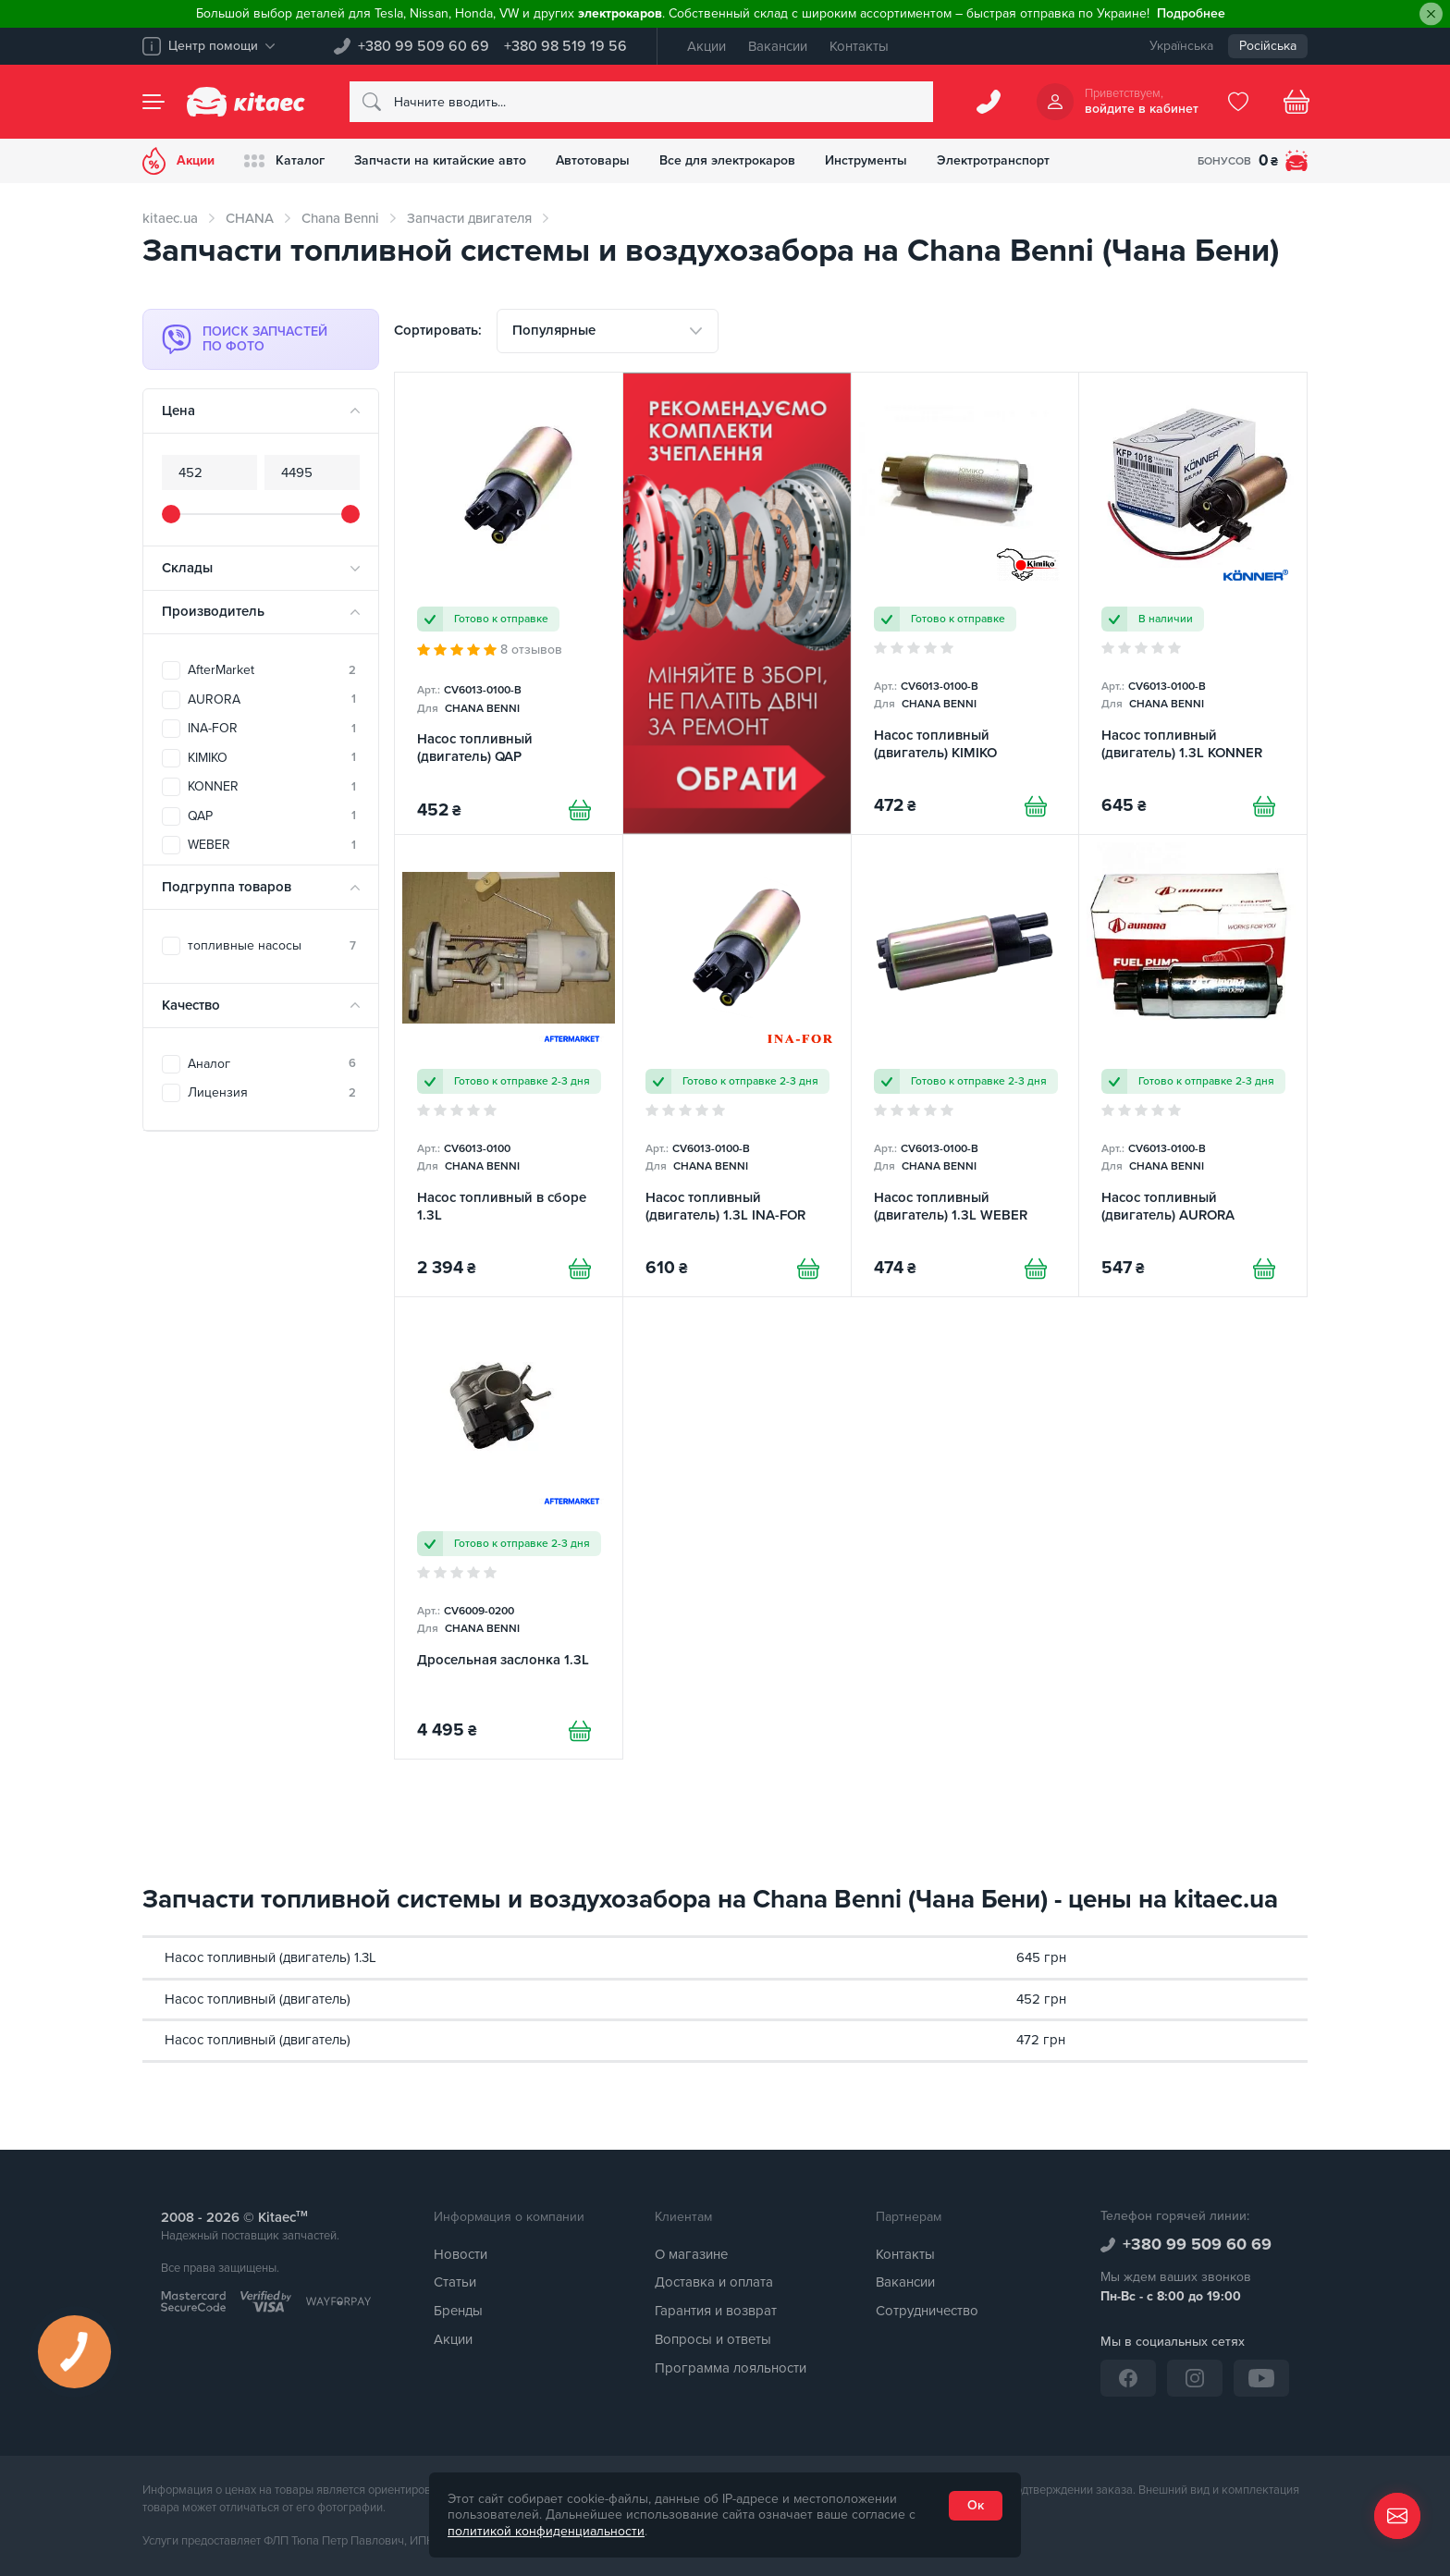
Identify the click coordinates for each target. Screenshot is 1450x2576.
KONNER (272, 786)
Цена (178, 410)
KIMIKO (272, 758)
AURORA (272, 699)
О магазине (691, 2254)
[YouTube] (1261, 2378)
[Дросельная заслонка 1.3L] (508, 1528)
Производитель (213, 611)
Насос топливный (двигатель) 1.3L (270, 1957)
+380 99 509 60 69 (423, 46)
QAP (272, 816)
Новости (460, 2254)
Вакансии (777, 46)
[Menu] (153, 101)
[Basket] (1296, 101)
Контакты (859, 46)
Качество (191, 1005)
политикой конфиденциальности (546, 2531)
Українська (1181, 46)
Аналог (272, 1064)
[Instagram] (1195, 2378)
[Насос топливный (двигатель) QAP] (508, 603)
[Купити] (579, 810)
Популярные (554, 330)
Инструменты (866, 160)
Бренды (458, 2310)
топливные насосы (272, 945)
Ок (975, 2505)
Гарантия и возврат (716, 2310)
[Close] (1431, 14)
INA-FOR (272, 728)
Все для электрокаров (727, 160)
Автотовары (593, 160)
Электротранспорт (993, 160)
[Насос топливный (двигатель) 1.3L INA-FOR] (737, 1065)
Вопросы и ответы (713, 2339)
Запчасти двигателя (469, 218)
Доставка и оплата (714, 2282)
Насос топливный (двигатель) (257, 1999)
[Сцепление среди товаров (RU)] (737, 603)
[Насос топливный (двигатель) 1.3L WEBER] (965, 1065)
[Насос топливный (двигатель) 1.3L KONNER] (1193, 603)
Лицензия (272, 1092)
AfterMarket (272, 670)
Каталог (284, 161)
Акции (706, 46)
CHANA (250, 218)
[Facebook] (1128, 2378)
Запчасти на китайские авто (440, 160)
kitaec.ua (170, 218)
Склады (187, 567)
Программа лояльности (730, 2368)
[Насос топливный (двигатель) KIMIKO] (965, 603)
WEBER (272, 845)
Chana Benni (340, 218)
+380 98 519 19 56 (565, 46)
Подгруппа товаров (226, 886)
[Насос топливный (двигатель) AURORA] (1193, 1065)
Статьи (455, 2282)
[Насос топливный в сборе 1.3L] (508, 1065)
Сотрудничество (927, 2310)
